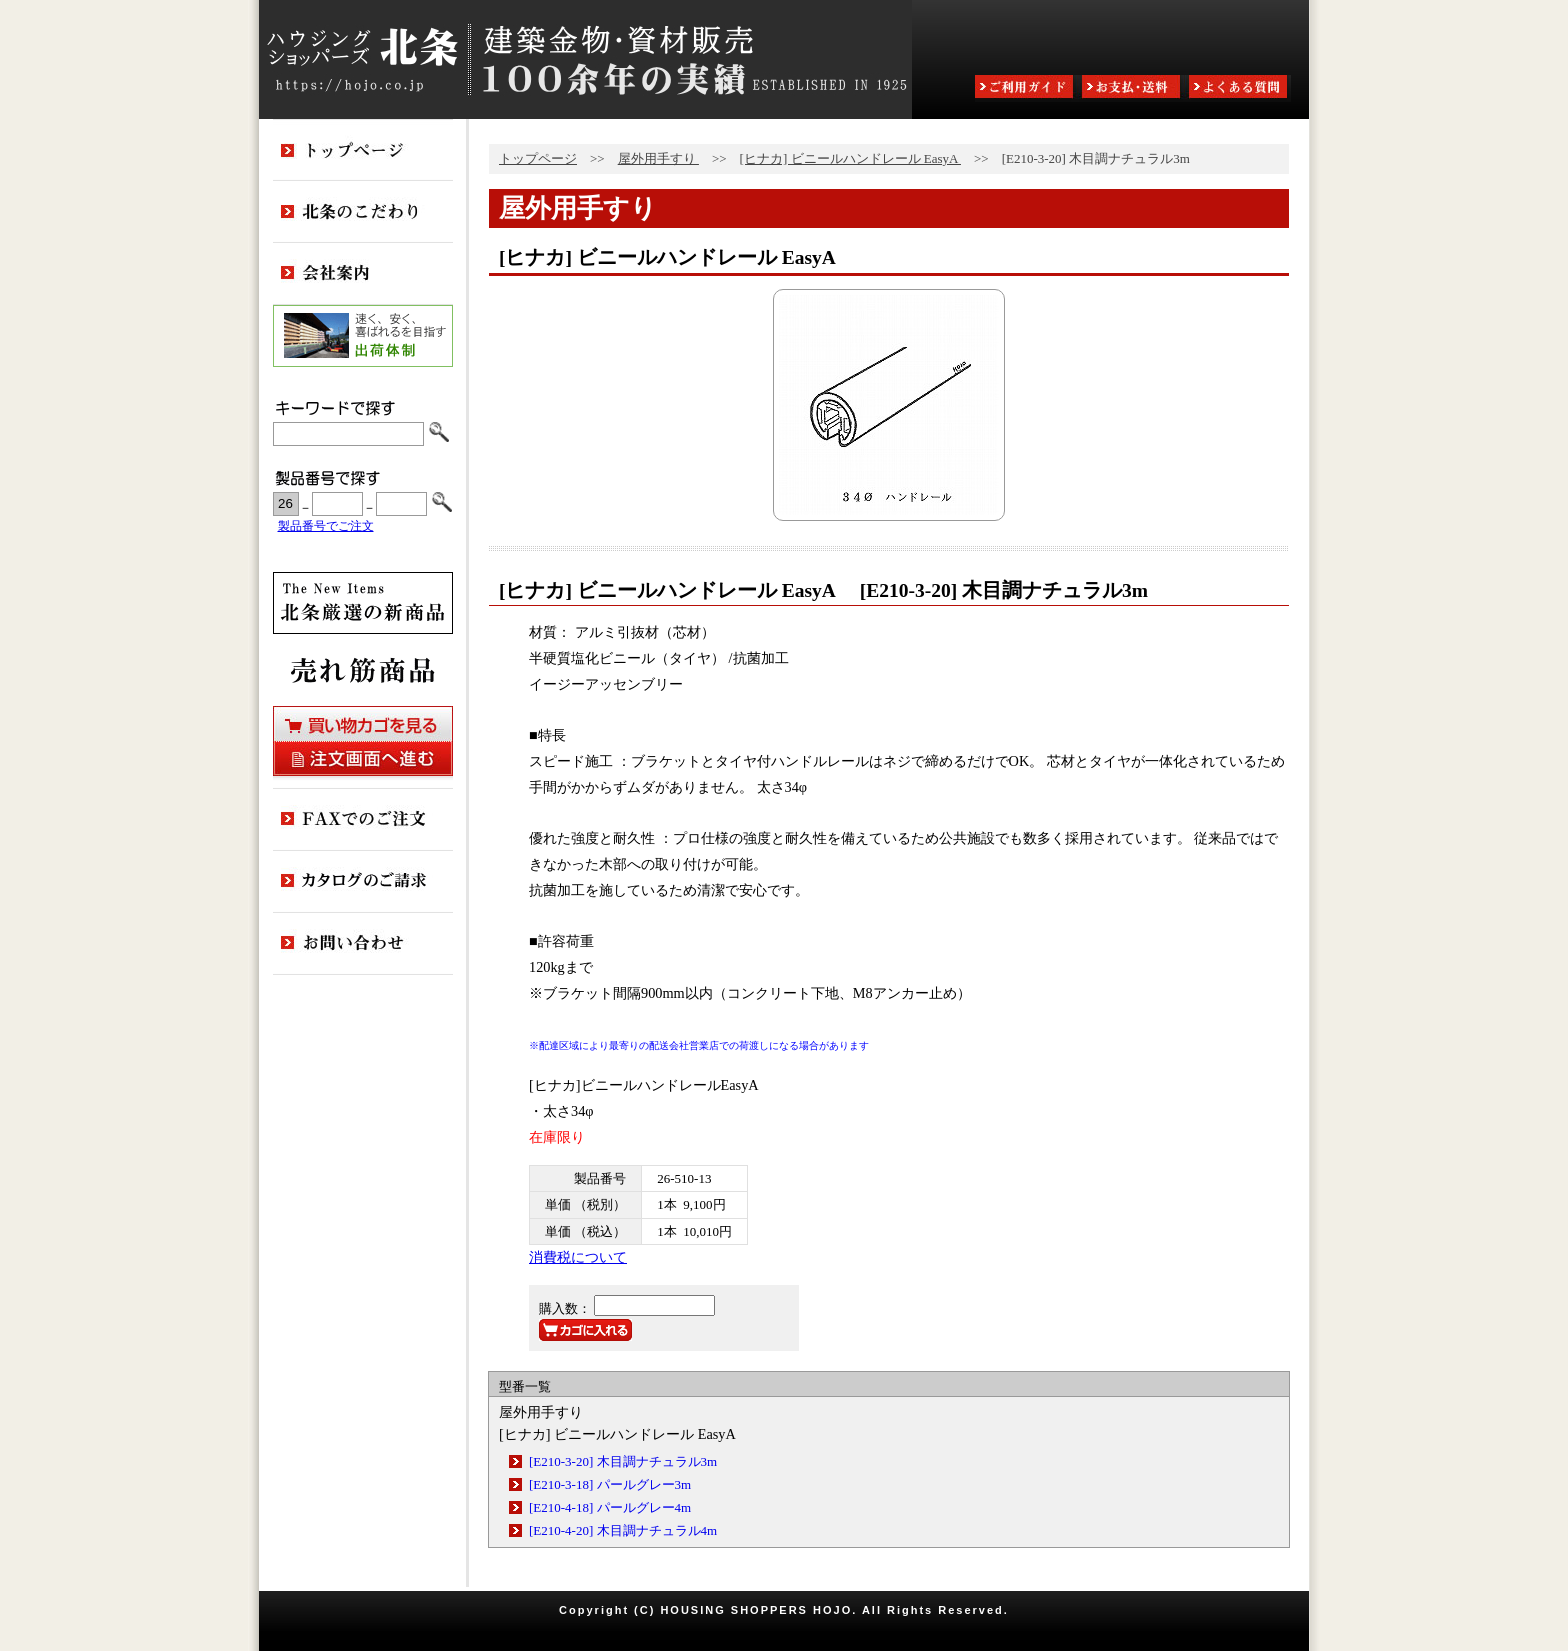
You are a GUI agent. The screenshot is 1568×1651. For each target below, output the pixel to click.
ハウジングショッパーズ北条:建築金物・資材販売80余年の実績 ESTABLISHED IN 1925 (585, 59)
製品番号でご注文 (326, 526)
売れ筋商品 (363, 670)
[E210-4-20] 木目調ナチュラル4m (623, 1530)
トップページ (538, 158)
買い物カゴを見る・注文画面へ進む (363, 741)
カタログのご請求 (363, 882)
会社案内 (363, 274)
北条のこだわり (363, 212)
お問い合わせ (363, 944)
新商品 (363, 603)
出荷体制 (363, 336)
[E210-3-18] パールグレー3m (610, 1484)
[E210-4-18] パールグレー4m (610, 1507)
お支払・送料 (1133, 88)
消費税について (578, 1257)
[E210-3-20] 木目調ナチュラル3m (623, 1461)
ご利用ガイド (1026, 88)
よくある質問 (1240, 88)
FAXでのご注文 (363, 820)
